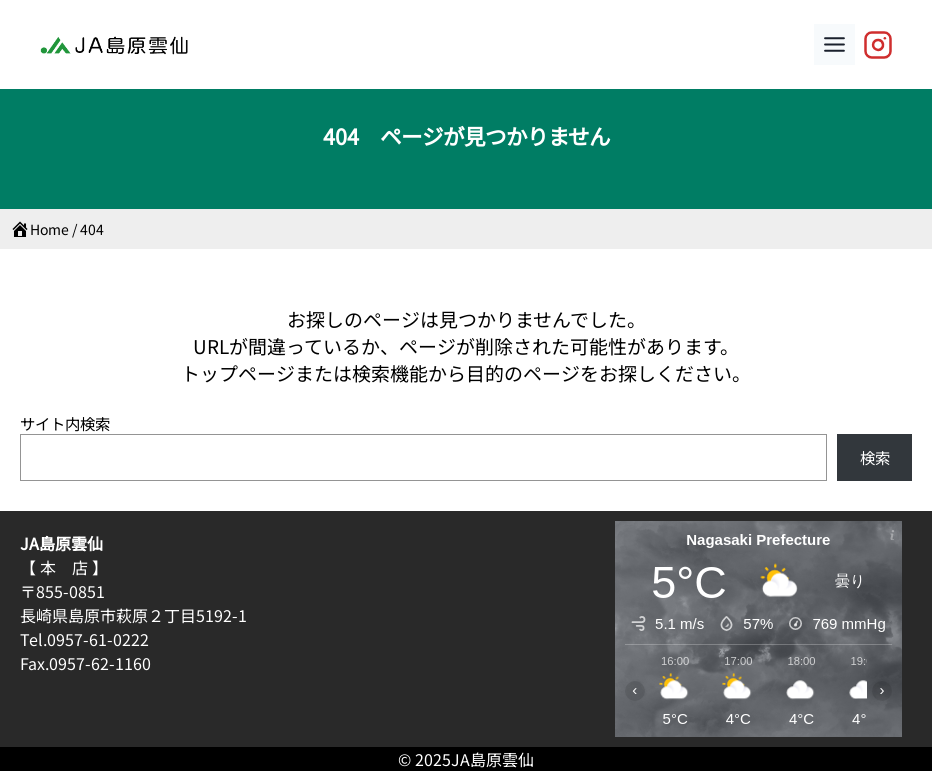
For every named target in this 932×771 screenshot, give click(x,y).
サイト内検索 (65, 423)
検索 (875, 457)
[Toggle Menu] (834, 44)
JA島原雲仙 (492, 759)
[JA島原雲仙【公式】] (878, 45)
